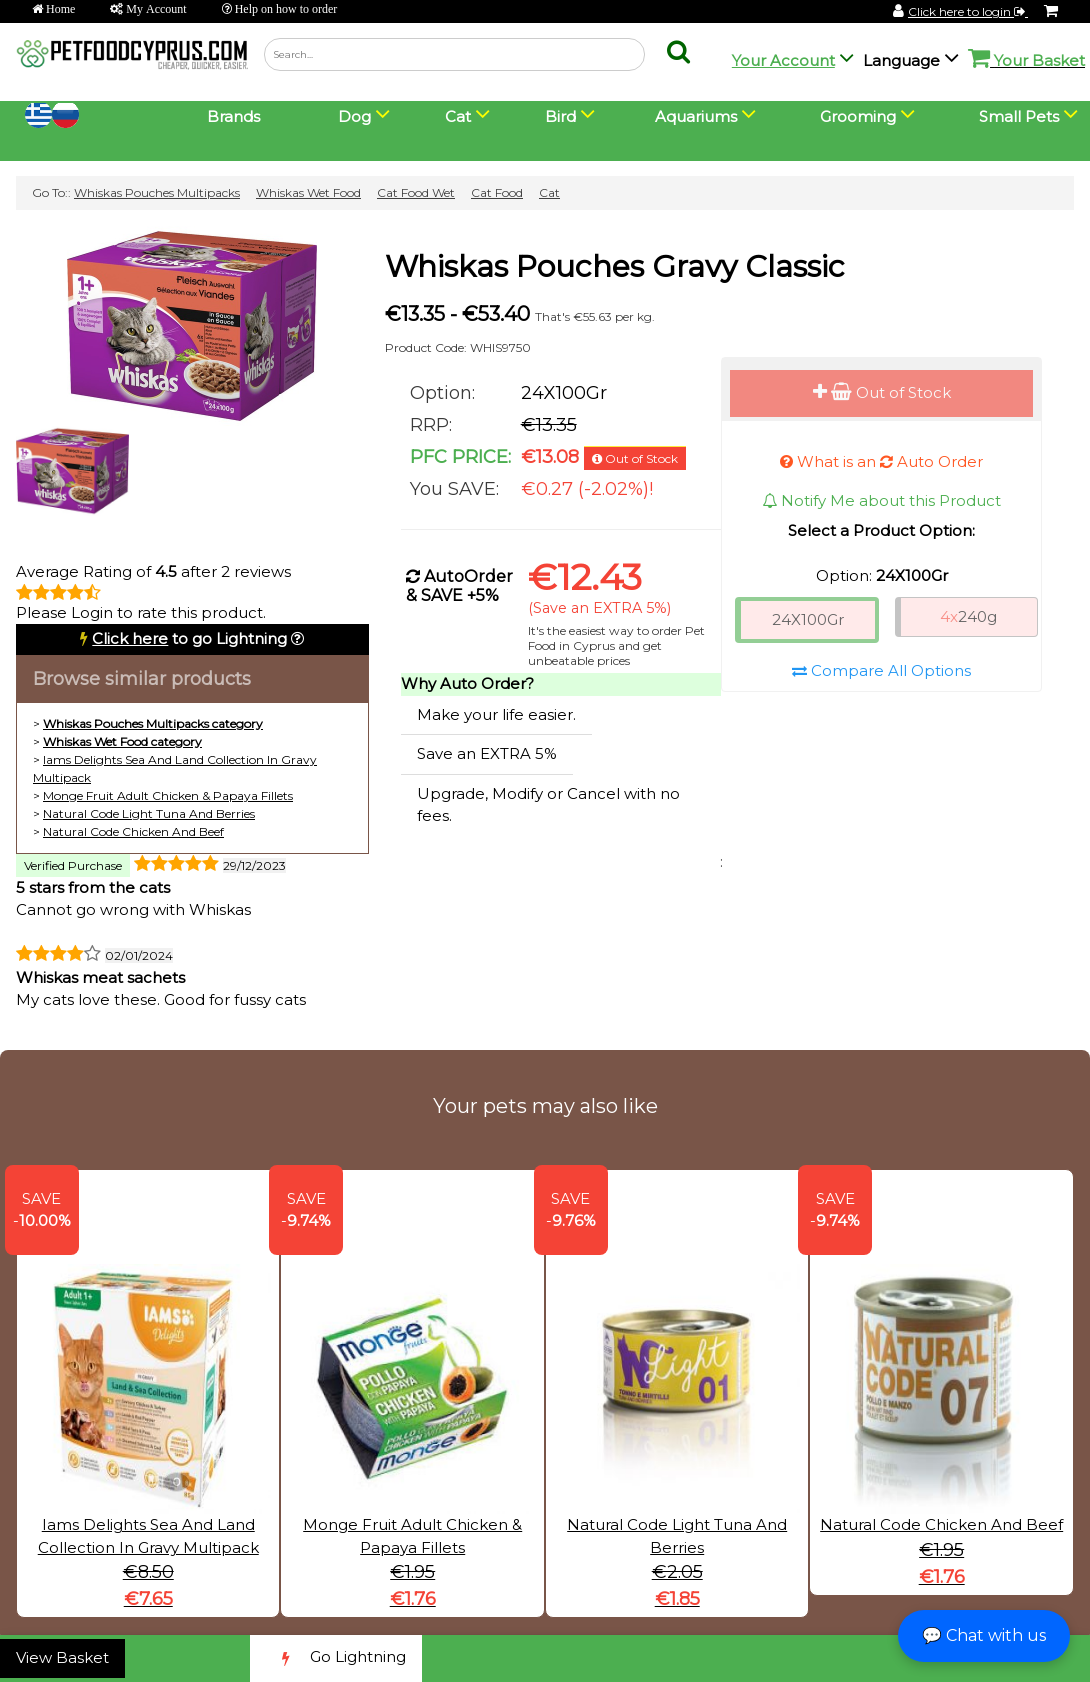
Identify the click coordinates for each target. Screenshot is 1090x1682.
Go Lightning (336, 1658)
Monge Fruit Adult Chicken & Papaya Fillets (168, 795)
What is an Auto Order (881, 461)
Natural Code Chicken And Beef (133, 831)
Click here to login (968, 11)
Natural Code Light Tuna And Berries (149, 813)
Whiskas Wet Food (308, 192)
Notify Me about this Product (881, 500)
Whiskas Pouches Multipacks (157, 192)
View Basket (62, 1657)
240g (968, 616)
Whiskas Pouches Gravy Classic (615, 266)
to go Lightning (189, 638)
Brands (233, 116)
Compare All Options (881, 670)
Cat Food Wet (416, 192)
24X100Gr (808, 619)
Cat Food (497, 192)
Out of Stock (882, 392)
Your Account (783, 60)
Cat (549, 192)
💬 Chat (984, 1635)
